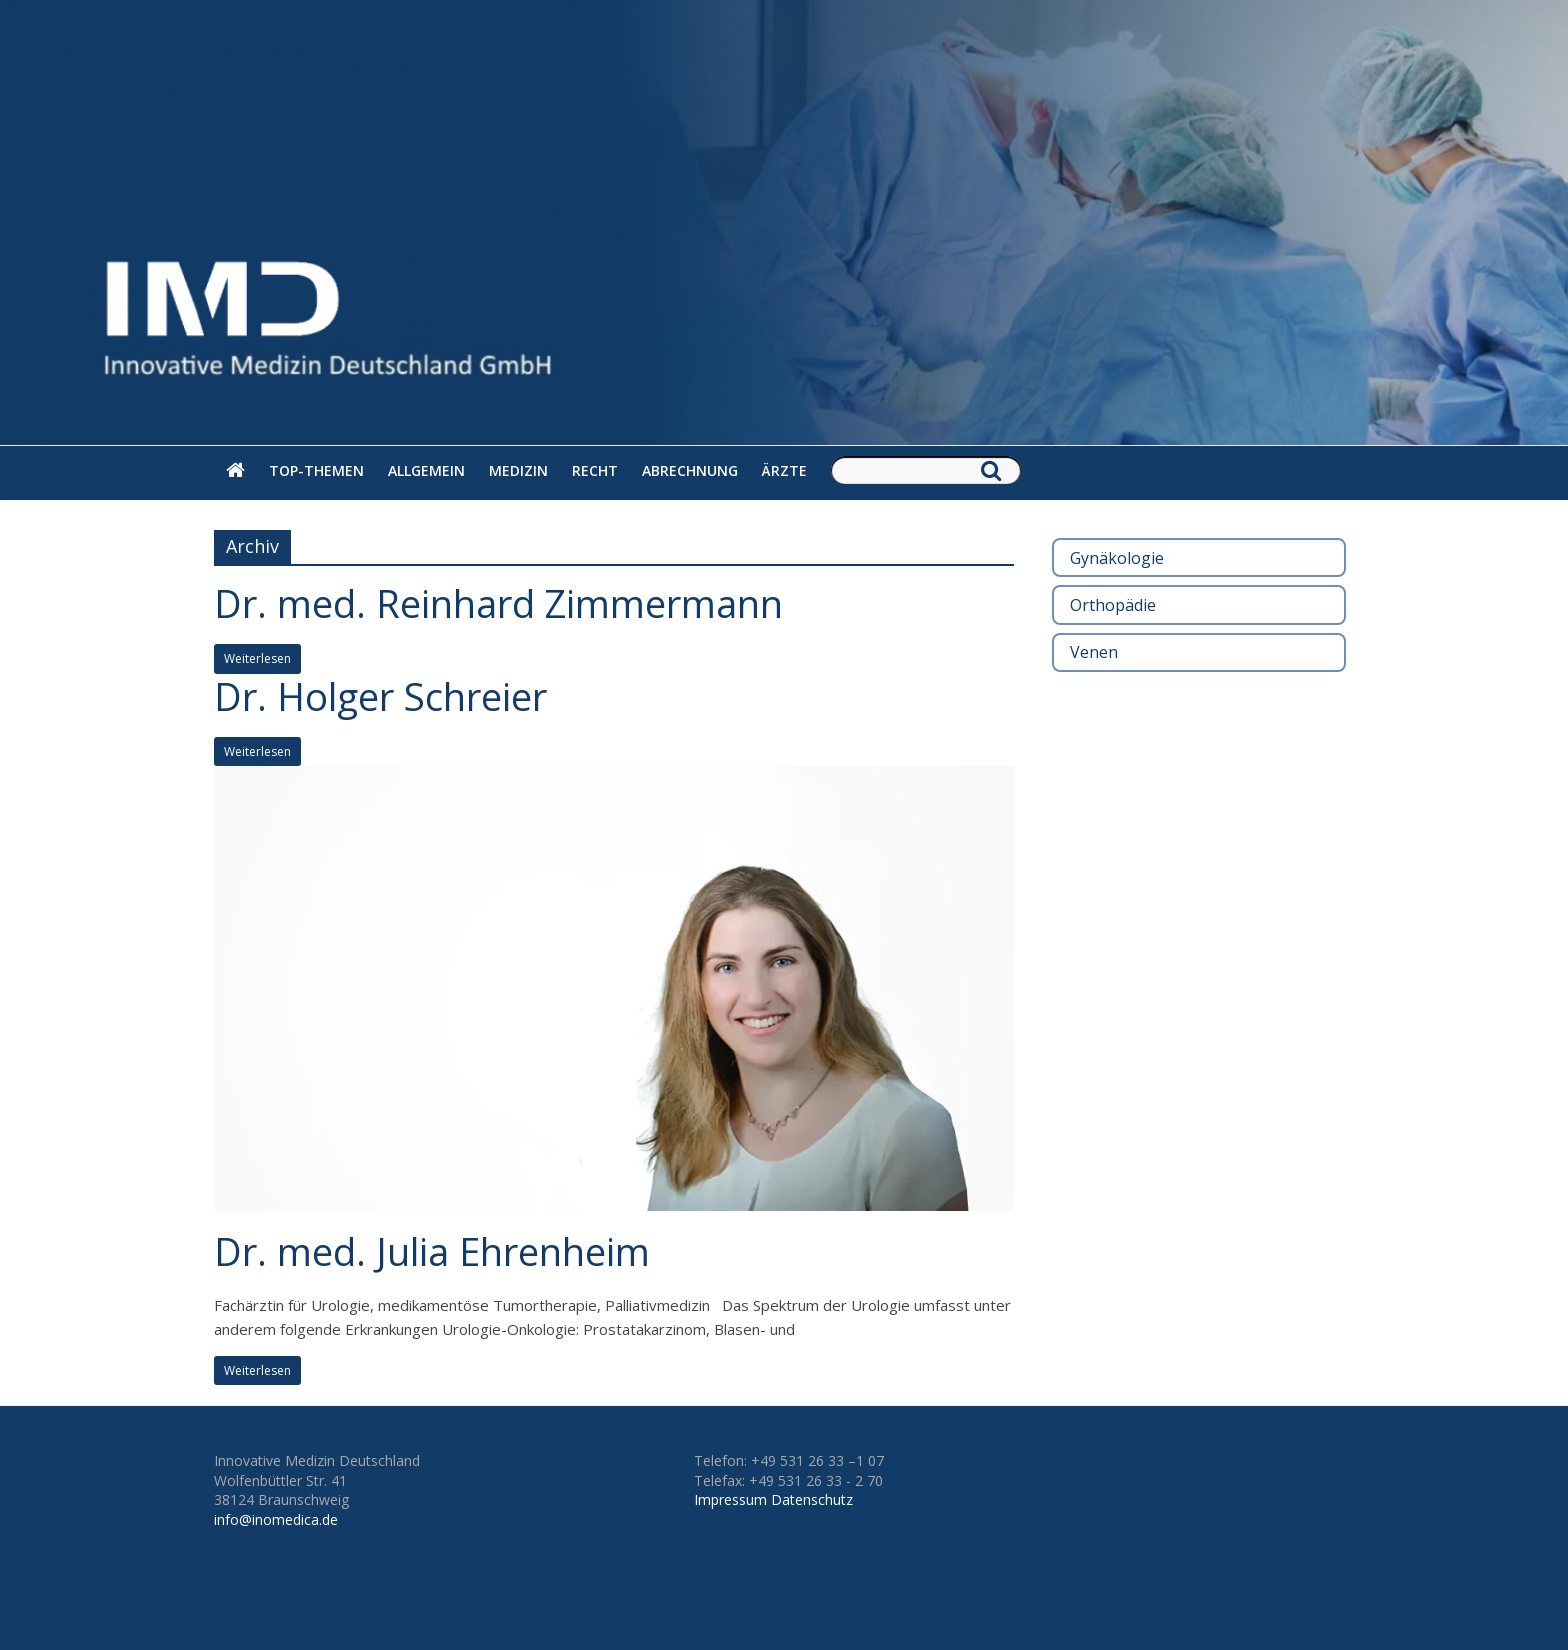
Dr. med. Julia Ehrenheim (432, 1251)
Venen (1094, 652)
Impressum (730, 1499)
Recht (595, 470)
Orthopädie (1113, 605)
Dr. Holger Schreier (380, 696)
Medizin (518, 470)
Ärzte (784, 470)
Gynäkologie (1117, 558)
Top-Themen (316, 470)
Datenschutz (812, 1499)
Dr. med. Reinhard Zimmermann (498, 603)
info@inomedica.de (276, 1519)
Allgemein (426, 470)
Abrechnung (690, 470)
